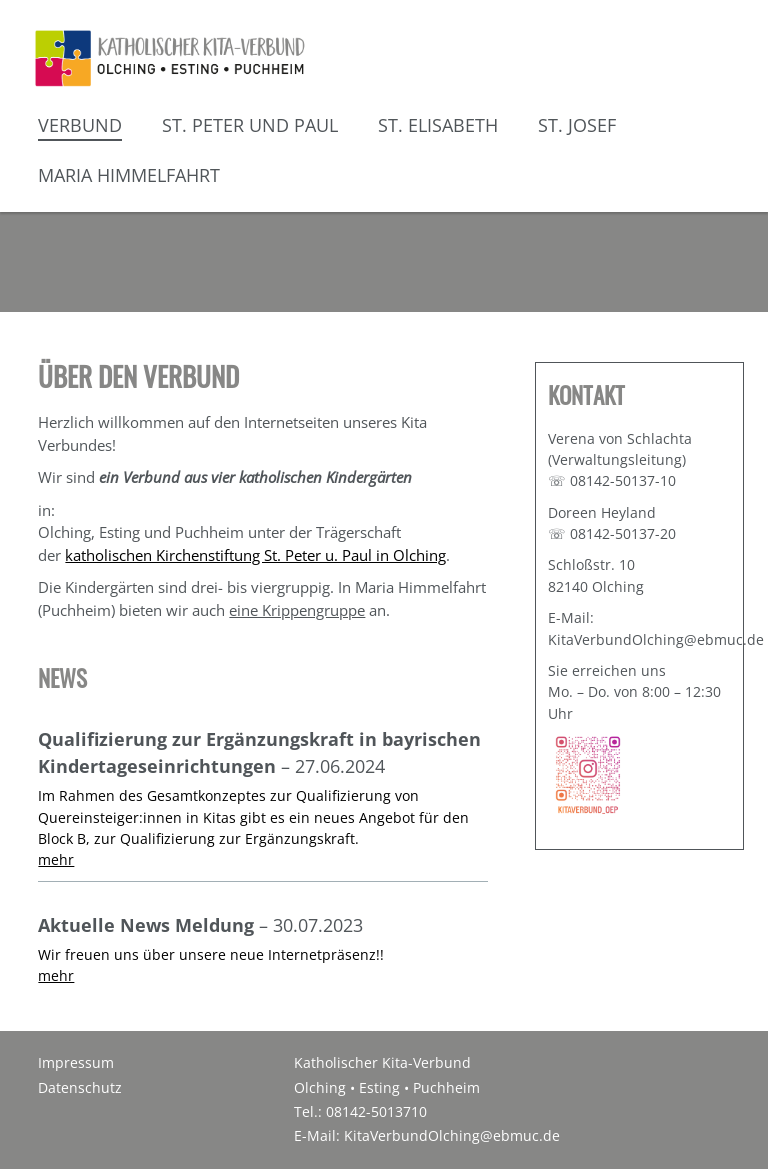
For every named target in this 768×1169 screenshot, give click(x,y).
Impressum (76, 1063)
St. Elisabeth (438, 125)
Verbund (80, 125)
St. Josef (577, 125)
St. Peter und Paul (250, 125)
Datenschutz (80, 1088)
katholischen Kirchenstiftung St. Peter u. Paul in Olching (255, 555)
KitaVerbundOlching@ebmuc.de (452, 1136)
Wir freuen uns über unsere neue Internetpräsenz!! (211, 954)
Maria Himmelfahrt (129, 175)
